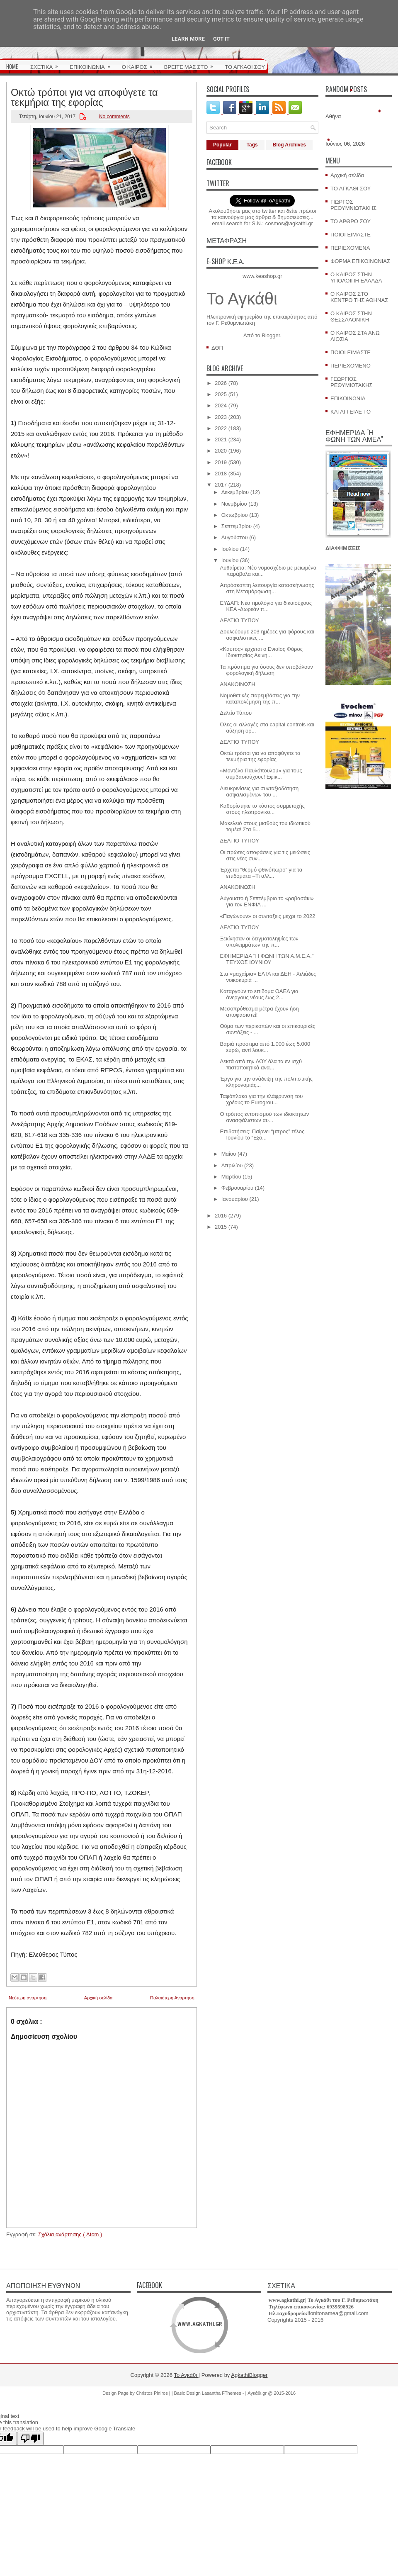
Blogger (271, 335)
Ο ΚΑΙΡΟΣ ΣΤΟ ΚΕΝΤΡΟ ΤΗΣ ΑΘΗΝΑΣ (359, 297)
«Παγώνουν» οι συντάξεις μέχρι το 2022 (267, 916)
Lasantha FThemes (222, 2393)
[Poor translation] (30, 2438)
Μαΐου (228, 1154)
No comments (114, 116)
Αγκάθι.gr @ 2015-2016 (272, 2393)
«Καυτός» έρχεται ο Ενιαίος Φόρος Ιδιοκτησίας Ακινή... (261, 652)
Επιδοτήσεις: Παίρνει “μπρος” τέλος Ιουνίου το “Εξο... (262, 1134)
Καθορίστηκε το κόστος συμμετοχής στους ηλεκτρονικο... (262, 809)
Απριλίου (232, 1165)
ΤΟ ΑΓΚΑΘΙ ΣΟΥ (245, 66)
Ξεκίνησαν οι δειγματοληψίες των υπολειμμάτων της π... (259, 941)
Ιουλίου (230, 549)
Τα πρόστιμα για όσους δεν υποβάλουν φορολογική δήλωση (266, 670)
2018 (221, 473)
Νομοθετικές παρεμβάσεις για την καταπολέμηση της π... (260, 698)
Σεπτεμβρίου (236, 526)
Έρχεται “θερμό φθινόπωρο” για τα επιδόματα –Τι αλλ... (261, 873)
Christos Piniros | (154, 2393)
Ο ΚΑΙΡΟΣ (140, 64)
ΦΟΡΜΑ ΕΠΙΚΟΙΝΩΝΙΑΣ (360, 261)
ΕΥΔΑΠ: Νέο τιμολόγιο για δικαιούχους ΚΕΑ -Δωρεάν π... (265, 606)
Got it (221, 39)
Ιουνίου (230, 560)
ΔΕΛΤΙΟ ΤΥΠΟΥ (239, 620)
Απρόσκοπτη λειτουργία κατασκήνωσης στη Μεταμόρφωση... (267, 588)
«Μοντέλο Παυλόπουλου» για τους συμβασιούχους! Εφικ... (261, 773)
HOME (12, 66)
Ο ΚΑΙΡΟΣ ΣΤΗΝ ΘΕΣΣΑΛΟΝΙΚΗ (351, 316)
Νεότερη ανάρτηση (27, 1997)
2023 (221, 417)
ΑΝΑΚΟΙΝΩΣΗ (237, 684)
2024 (221, 405)
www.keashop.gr (262, 276)
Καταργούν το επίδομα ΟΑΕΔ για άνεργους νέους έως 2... (259, 994)
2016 (221, 1216)
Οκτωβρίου (234, 515)
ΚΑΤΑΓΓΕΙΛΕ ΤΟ (350, 412)
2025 (221, 394)
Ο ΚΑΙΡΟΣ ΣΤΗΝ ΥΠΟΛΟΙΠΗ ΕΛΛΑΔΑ (356, 277)
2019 (221, 462)
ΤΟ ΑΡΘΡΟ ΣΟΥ (350, 221)
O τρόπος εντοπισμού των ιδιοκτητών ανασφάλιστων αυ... (264, 1117)
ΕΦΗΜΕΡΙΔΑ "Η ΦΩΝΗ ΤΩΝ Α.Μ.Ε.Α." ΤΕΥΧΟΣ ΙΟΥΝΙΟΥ (266, 959)
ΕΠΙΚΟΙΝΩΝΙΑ (92, 64)
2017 (221, 485)
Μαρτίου (231, 1177)
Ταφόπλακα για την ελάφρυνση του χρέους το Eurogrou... (261, 1099)
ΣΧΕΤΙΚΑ (46, 64)
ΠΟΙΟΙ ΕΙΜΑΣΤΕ (350, 234)
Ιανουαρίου (234, 1199)
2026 (221, 383)
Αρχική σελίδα (98, 1997)
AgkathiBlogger (249, 2375)
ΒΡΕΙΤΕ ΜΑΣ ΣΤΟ (191, 64)
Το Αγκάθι (241, 299)
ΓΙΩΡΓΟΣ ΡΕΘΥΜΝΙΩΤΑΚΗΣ (353, 205)
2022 (221, 428)
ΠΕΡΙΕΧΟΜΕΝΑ (350, 248)
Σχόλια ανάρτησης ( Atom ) (70, 2234)
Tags (252, 145)
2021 (221, 439)
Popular (222, 145)
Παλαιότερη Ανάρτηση (172, 1997)
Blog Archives (289, 145)
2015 (221, 1227)
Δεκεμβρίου (235, 492)
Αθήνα (333, 116)
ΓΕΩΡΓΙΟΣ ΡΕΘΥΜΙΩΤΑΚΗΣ (351, 382)
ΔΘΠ (217, 348)
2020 (221, 451)
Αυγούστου (234, 537)
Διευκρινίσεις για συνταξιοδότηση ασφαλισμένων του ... (259, 791)
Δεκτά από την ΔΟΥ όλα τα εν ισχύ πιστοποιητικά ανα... (261, 1064)
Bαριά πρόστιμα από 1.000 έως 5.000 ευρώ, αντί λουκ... (265, 1047)
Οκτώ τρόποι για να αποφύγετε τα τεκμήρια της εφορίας (84, 96)
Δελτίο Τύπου (236, 713)
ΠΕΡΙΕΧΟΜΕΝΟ (350, 366)
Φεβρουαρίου (237, 1188)
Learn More (188, 39)
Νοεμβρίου (234, 504)
